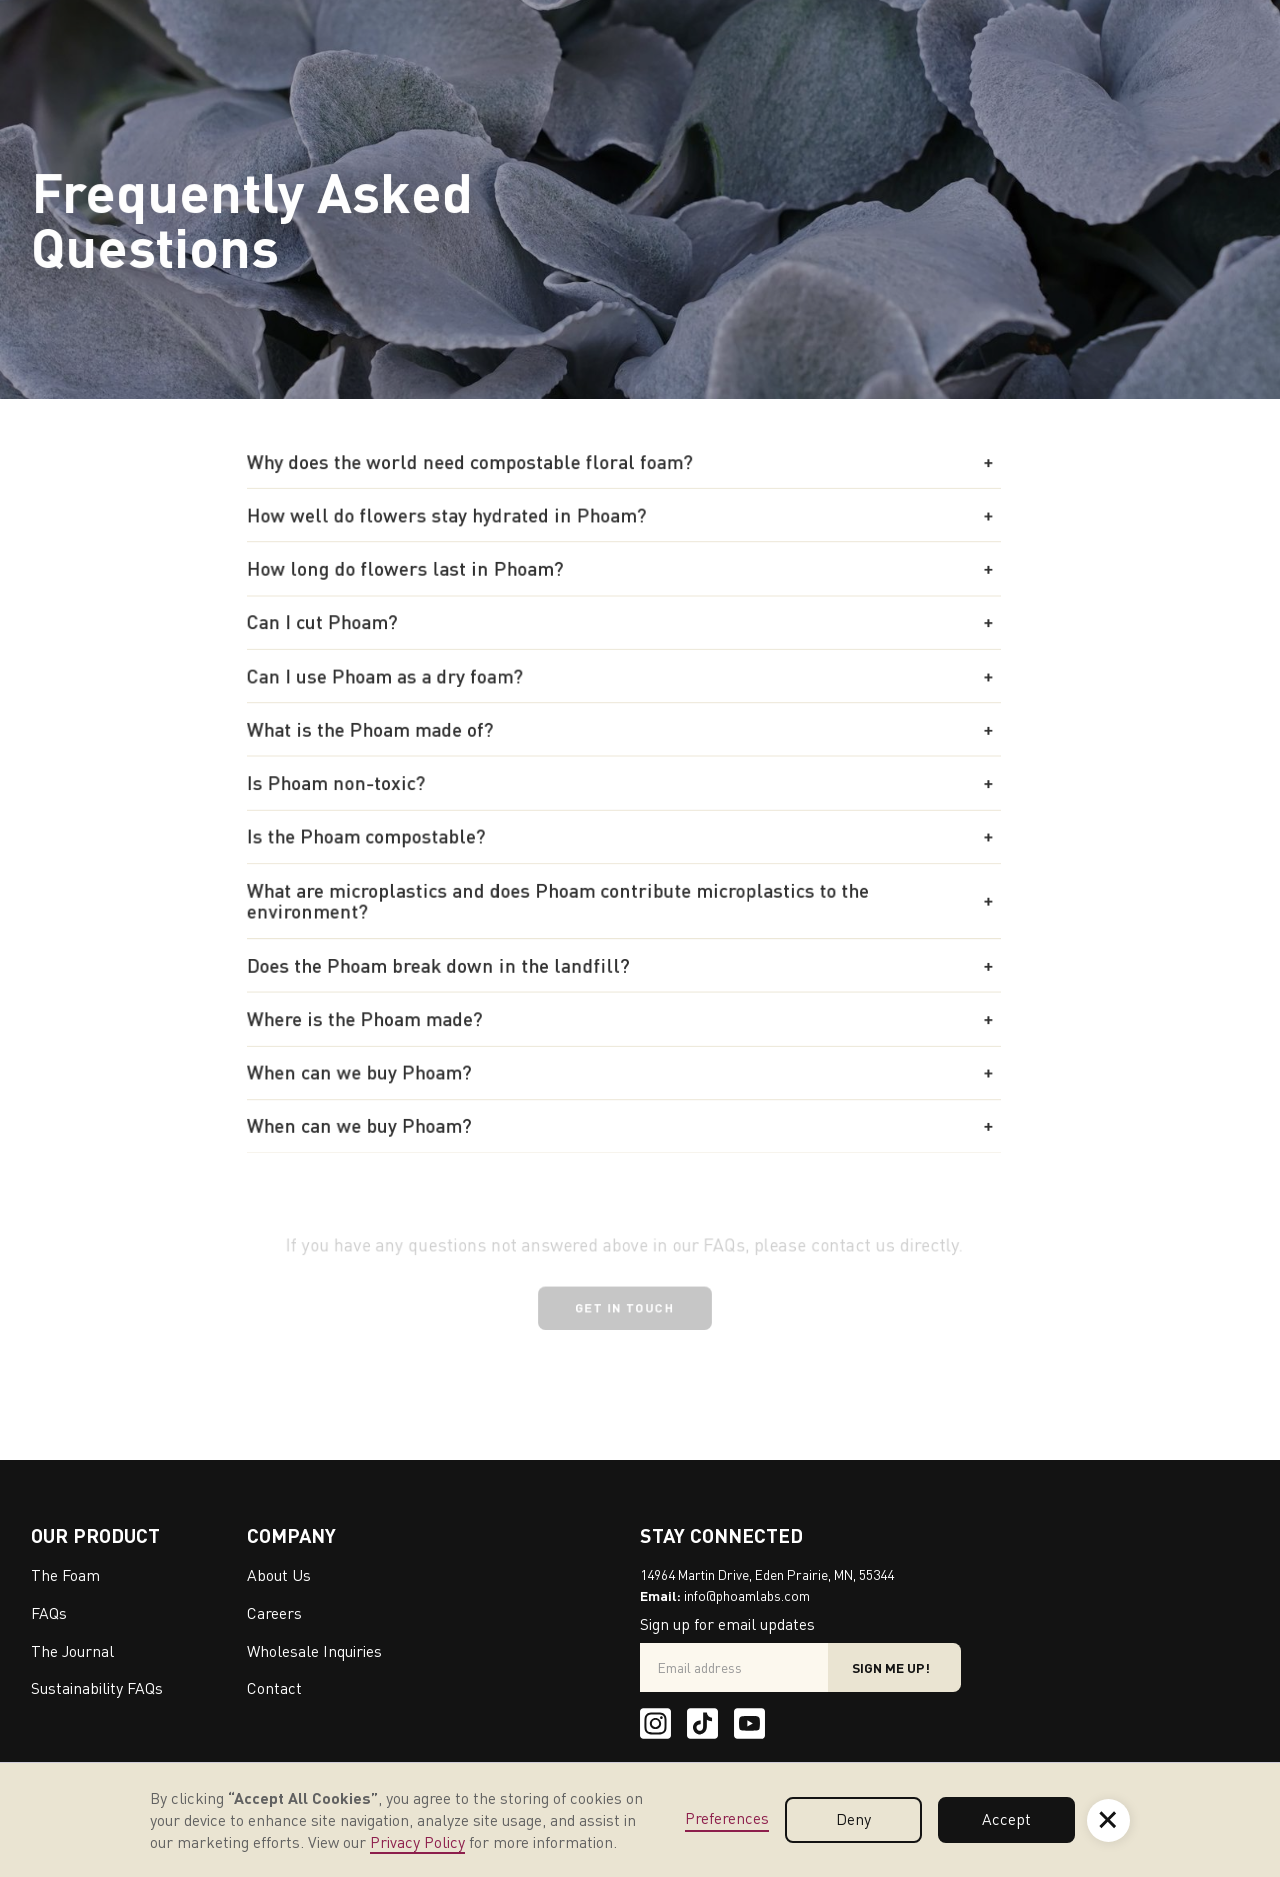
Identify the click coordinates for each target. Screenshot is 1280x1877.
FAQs (49, 1613)
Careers (274, 1613)
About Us (279, 1575)
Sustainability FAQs (97, 1688)
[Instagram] (655, 1723)
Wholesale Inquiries (314, 1651)
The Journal (72, 1651)
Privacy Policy (417, 1842)
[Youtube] (749, 1723)
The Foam (65, 1575)
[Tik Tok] (702, 1723)
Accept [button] (1006, 1819)
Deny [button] (853, 1819)
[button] (624, 465)
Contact (274, 1688)
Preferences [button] (727, 1818)
